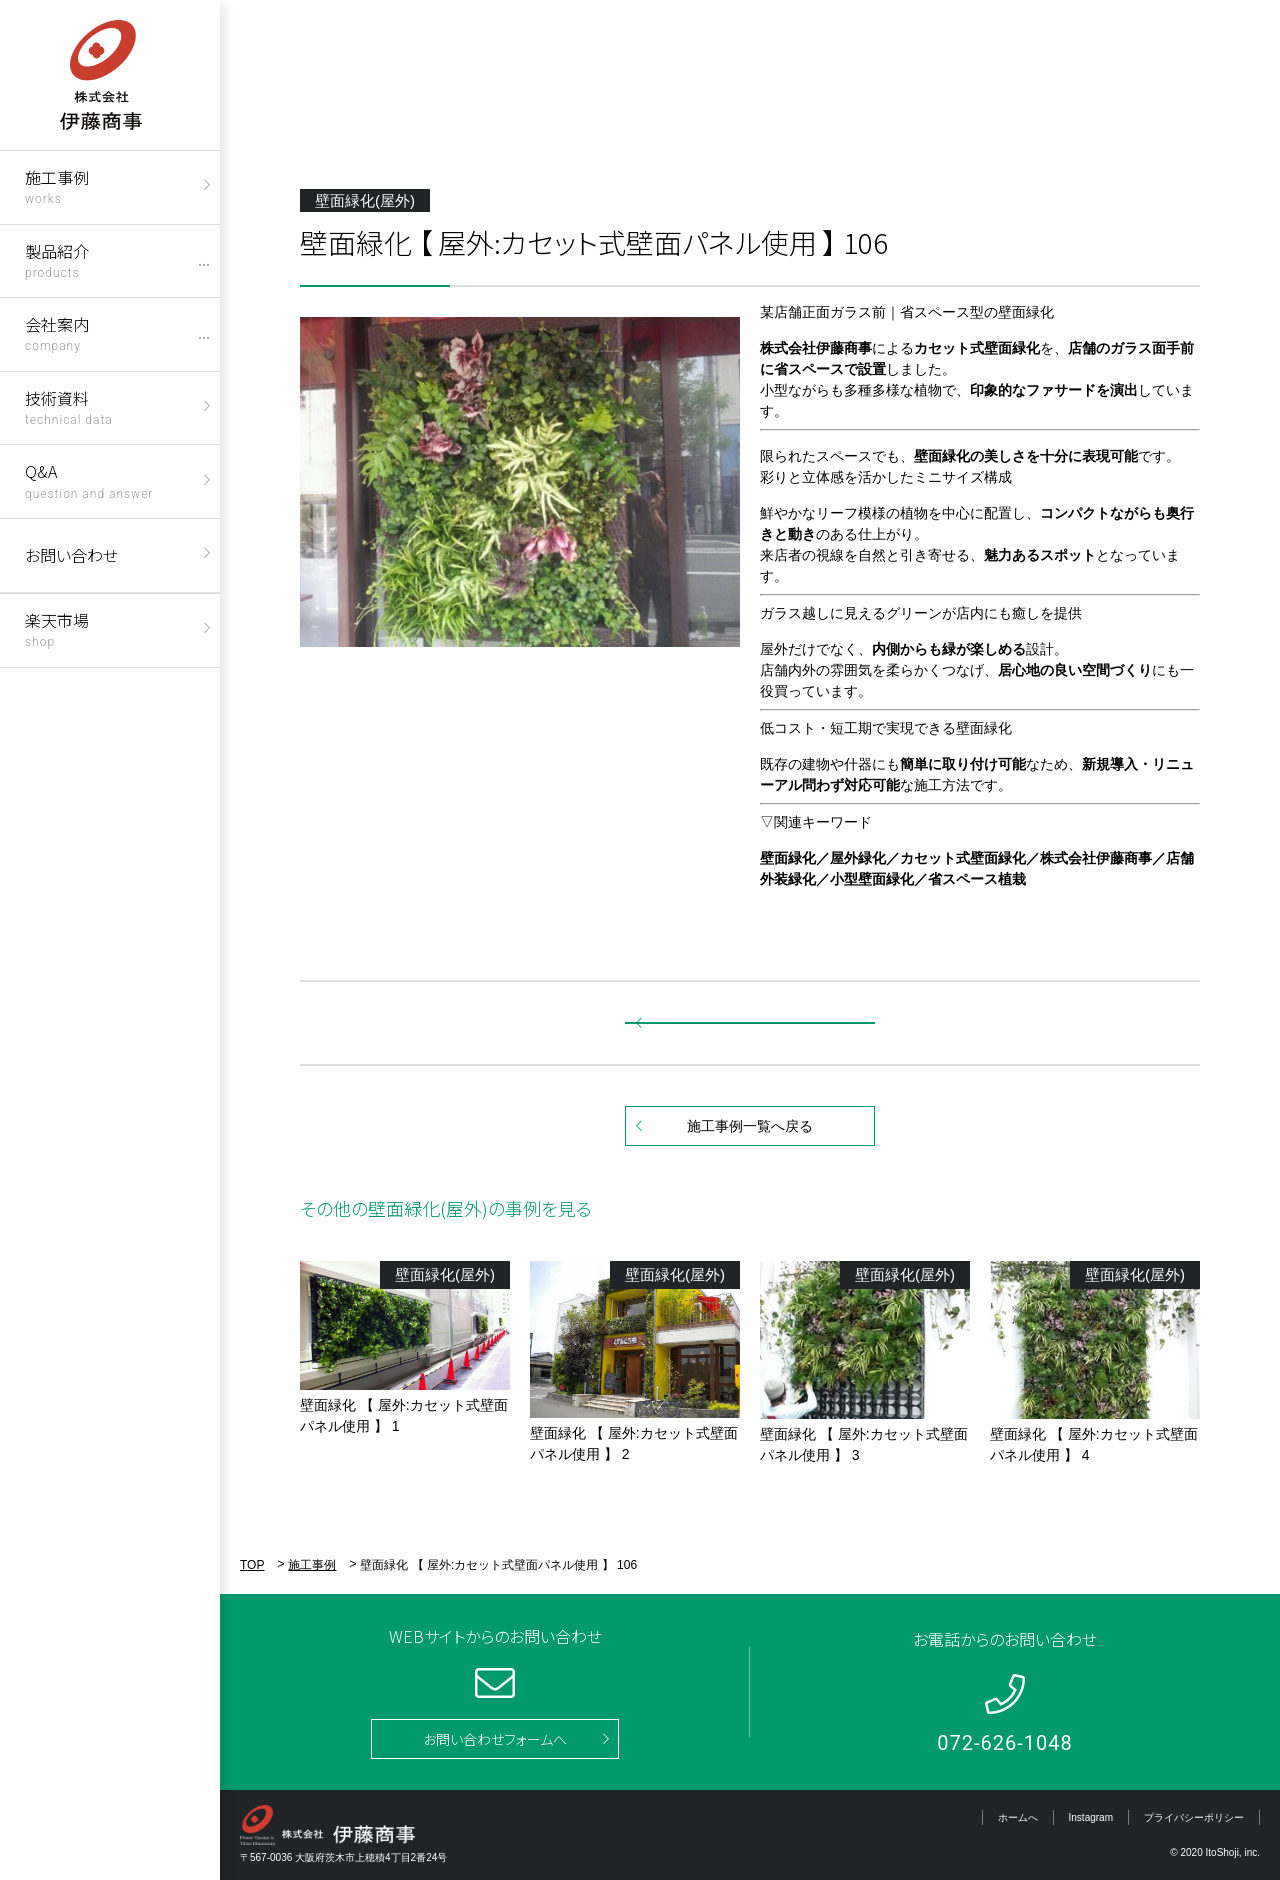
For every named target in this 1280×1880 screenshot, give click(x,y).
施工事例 (57, 185)
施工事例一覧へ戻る (750, 1126)
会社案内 (57, 332)
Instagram (1091, 1817)
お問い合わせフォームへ (495, 1739)
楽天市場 (57, 628)
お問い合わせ (71, 555)
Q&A (89, 479)
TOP (252, 1565)
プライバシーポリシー (1194, 1817)
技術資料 (69, 406)
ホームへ (1018, 1817)
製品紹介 (57, 259)
